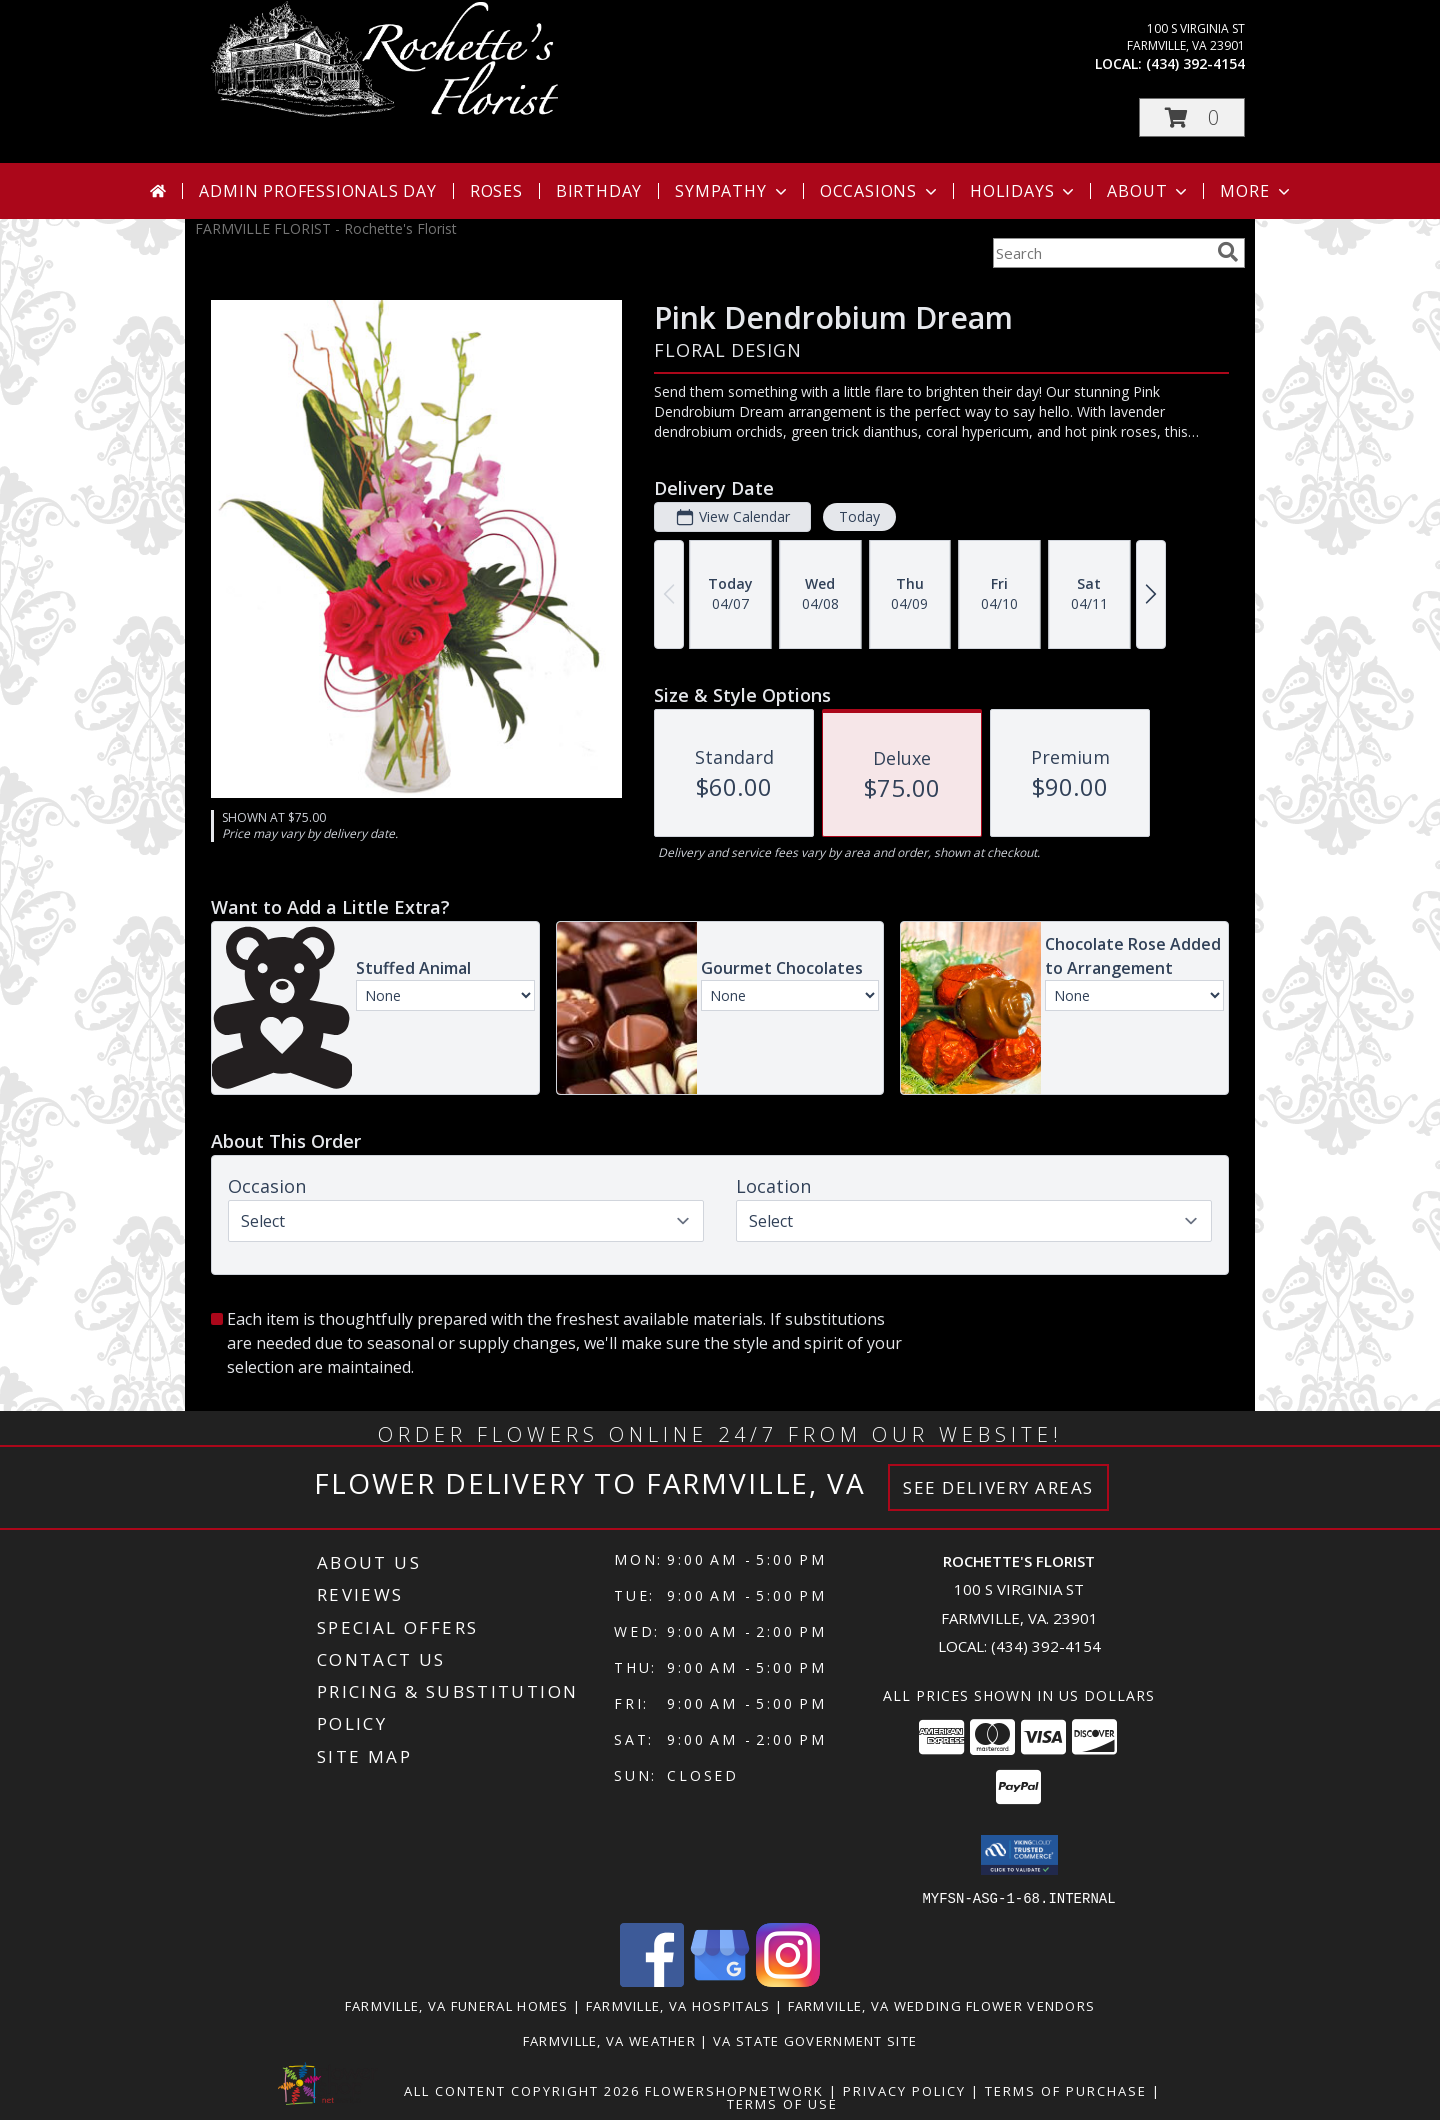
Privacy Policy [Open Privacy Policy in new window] (904, 2090)
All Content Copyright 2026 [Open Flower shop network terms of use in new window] (522, 2090)
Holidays (1024, 191)
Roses (496, 191)
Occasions (880, 191)
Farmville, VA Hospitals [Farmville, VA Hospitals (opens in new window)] (678, 2005)
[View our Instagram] (788, 1980)
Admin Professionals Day (317, 191)
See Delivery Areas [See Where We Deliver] (998, 1487)
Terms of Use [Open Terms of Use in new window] (782, 2103)
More (1256, 191)
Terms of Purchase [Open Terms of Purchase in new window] (1066, 2090)
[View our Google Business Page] (720, 1980)
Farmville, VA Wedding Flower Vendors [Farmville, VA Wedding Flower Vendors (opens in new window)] (942, 2005)
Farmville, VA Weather (609, 2040)
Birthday (599, 191)
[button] (1192, 117)
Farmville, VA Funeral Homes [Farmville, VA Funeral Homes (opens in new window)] (457, 2005)
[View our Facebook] (652, 1980)
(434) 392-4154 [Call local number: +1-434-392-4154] (1195, 63)
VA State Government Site (815, 2040)
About (1149, 191)
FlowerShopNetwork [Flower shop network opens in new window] (734, 2090)
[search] (1228, 252)
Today (859, 516)
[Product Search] (1101, 253)
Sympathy (732, 191)
